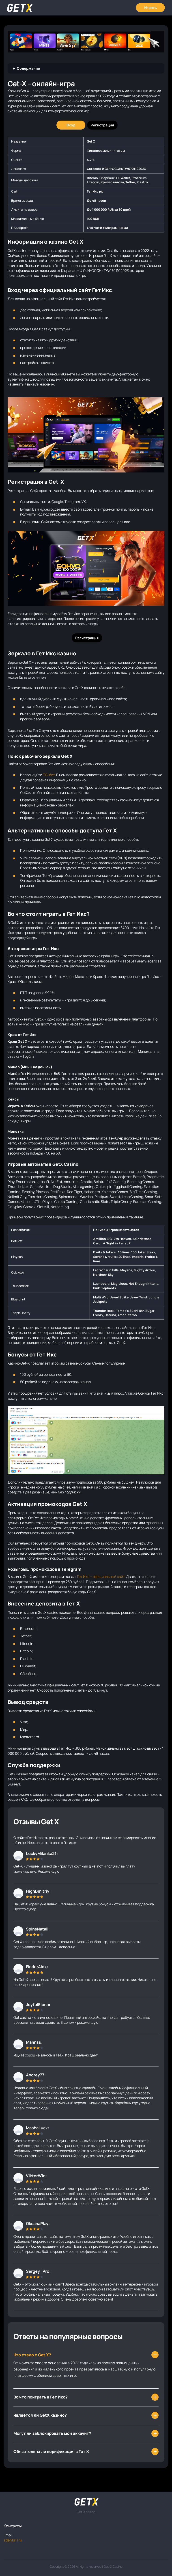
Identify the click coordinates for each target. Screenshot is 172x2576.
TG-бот (49, 774)
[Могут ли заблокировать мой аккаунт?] (86, 2433)
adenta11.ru (13, 2540)
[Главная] (19, 7)
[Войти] (70, 125)
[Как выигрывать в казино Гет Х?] (86, 2415)
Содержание (28, 68)
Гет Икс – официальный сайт (101, 1576)
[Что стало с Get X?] (86, 2355)
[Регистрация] (102, 125)
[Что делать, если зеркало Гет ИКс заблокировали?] (86, 2397)
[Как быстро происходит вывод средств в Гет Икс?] (86, 2452)
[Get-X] (86, 2502)
